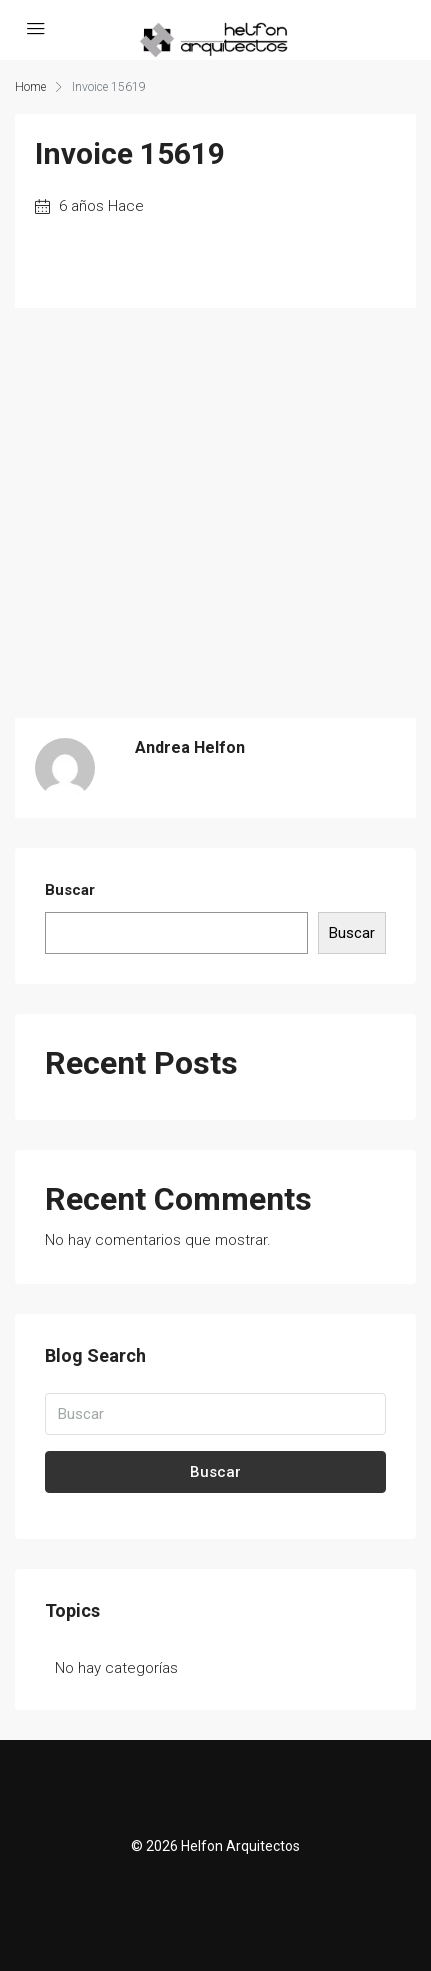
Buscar (70, 890)
